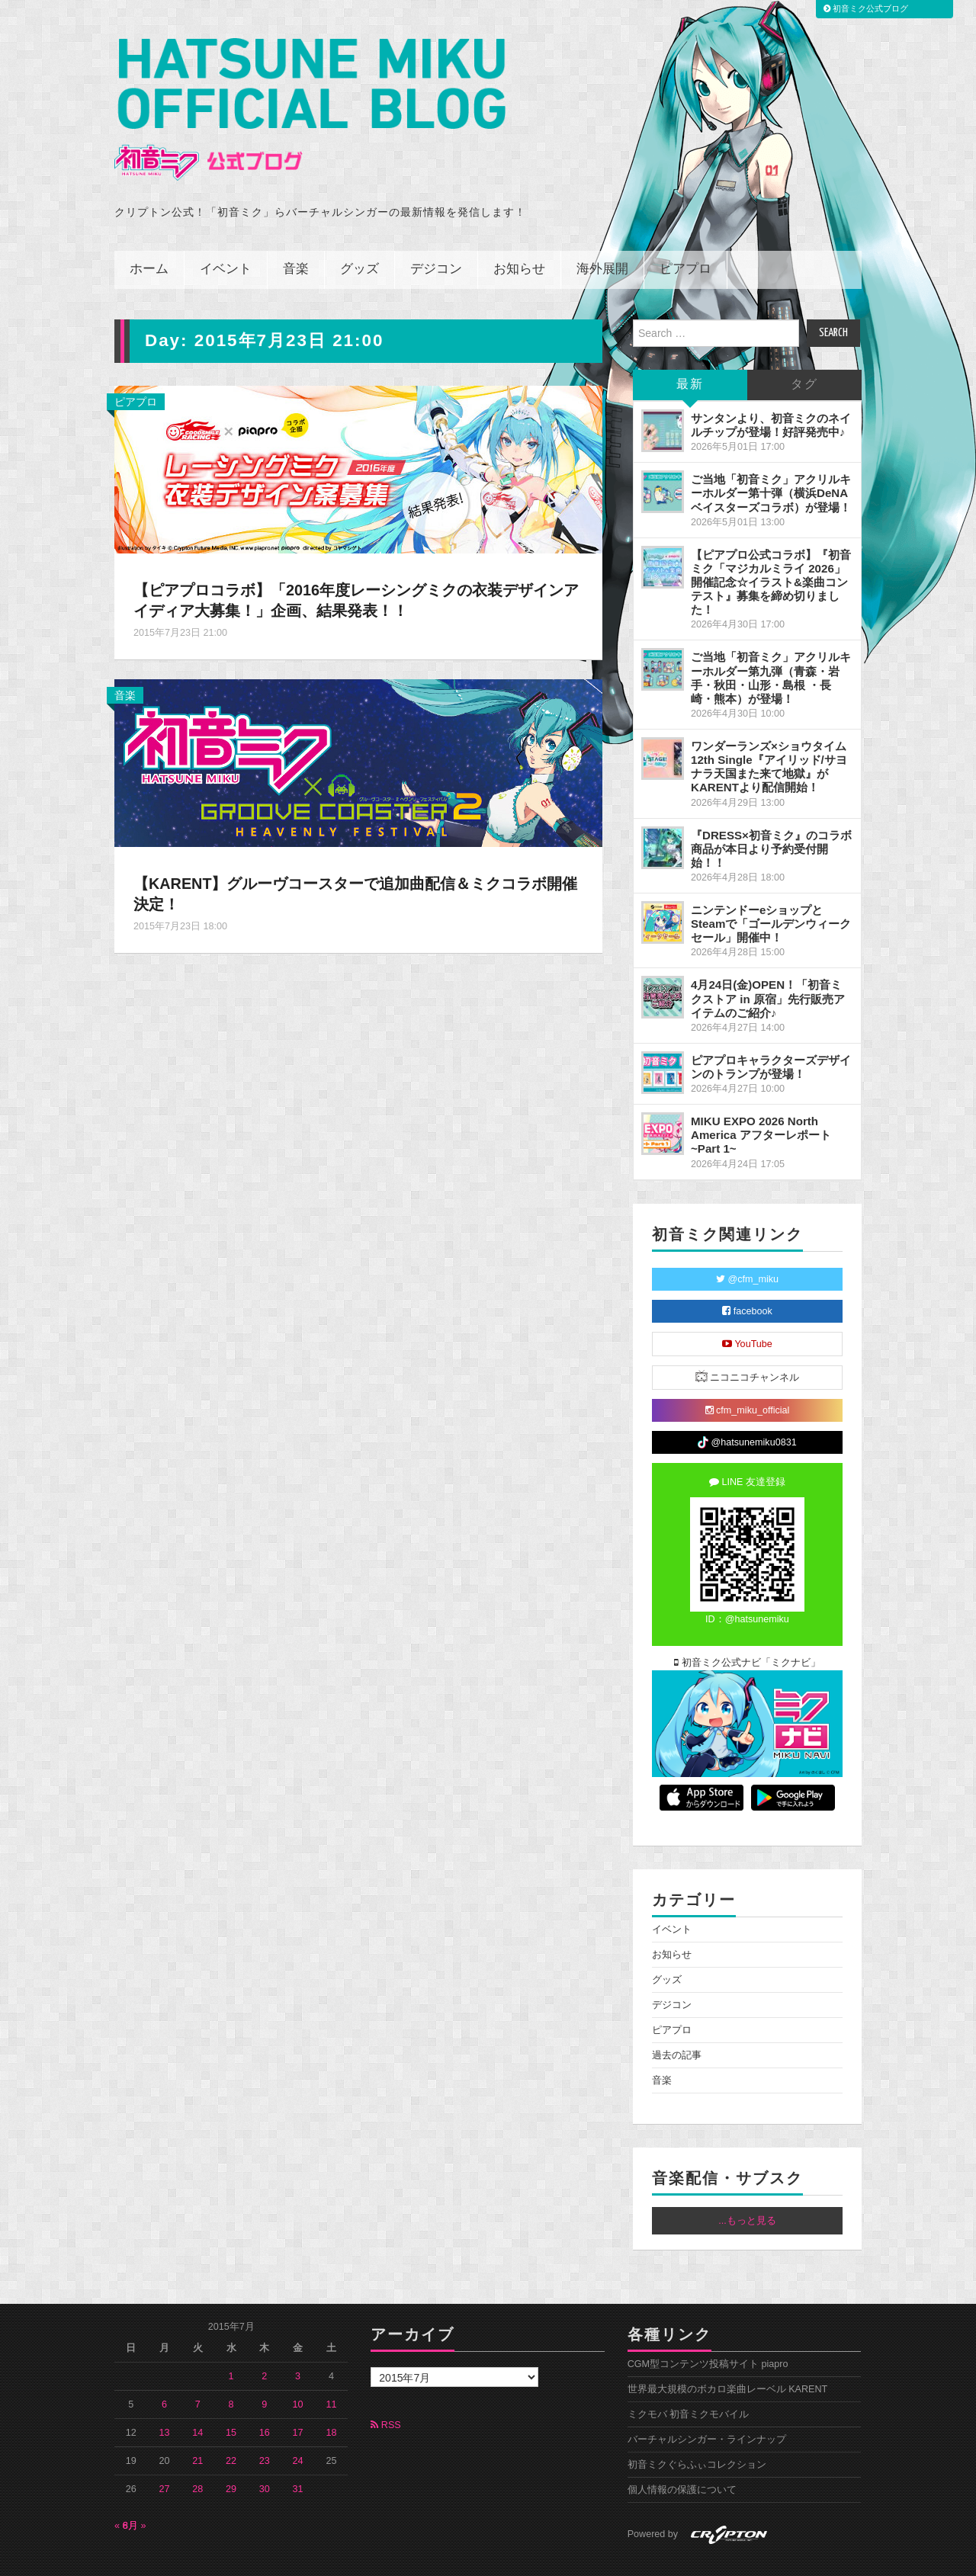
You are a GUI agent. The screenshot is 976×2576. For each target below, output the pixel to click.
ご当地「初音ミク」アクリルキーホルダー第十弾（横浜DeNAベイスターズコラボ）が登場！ (771, 459)
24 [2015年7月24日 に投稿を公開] (298, 2427)
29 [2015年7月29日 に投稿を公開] (231, 2455)
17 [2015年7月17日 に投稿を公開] (298, 2399)
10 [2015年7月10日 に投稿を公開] (298, 2371)
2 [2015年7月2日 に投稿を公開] (264, 2342)
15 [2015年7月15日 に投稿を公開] (231, 2399)
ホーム (149, 236)
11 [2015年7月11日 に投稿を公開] (331, 2371)
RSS (385, 2391)
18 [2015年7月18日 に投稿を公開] (331, 2399)
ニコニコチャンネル (747, 1342)
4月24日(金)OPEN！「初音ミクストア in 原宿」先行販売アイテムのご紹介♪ (768, 965)
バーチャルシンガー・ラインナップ (707, 2406)
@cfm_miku (747, 1245)
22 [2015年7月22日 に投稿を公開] (231, 2427)
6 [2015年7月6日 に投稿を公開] (164, 2371)
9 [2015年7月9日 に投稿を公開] (264, 2371)
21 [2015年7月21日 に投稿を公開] (197, 2427)
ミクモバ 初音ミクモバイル (689, 2381)
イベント (226, 236)
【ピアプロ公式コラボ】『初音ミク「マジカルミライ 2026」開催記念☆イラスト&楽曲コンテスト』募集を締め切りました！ (771, 549)
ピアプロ (685, 236)
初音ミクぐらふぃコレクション (697, 2431)
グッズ (359, 236)
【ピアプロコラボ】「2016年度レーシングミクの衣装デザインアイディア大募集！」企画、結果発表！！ (351, 566)
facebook (747, 1277)
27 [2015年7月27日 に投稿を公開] (164, 2455)
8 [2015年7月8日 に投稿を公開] (231, 2371)
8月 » (134, 2492)
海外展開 (602, 236)
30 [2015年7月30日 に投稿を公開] (264, 2455)
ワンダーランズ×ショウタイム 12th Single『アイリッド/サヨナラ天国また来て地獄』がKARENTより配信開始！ (769, 733)
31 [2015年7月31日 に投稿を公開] (298, 2455)
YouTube (747, 1310)
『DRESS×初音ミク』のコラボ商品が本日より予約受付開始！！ (771, 815)
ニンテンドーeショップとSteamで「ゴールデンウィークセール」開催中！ (771, 890)
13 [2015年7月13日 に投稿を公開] (164, 2399)
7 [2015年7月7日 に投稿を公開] (198, 2371)
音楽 (296, 236)
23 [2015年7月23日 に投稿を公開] (264, 2427)
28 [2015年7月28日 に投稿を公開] (197, 2455)
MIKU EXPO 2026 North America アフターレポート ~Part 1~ (761, 1101)
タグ (804, 351)
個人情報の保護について (682, 2456)
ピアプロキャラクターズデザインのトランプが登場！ (771, 1033)
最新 (690, 351)
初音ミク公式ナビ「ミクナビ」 (747, 1629)
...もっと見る (747, 2187)
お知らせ (519, 236)
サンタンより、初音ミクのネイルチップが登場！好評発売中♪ (771, 391)
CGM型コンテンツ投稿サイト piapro (708, 2330)
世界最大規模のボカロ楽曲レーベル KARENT (728, 2355)
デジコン (436, 236)
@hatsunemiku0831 (747, 1409)
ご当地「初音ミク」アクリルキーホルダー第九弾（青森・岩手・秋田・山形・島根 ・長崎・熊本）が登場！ (771, 644)
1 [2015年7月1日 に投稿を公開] (231, 2342)
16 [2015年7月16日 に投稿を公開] (264, 2399)
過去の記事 (677, 2021)
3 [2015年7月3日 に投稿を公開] (297, 2342)
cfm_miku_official (747, 1376)
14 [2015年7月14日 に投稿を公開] (197, 2399)
